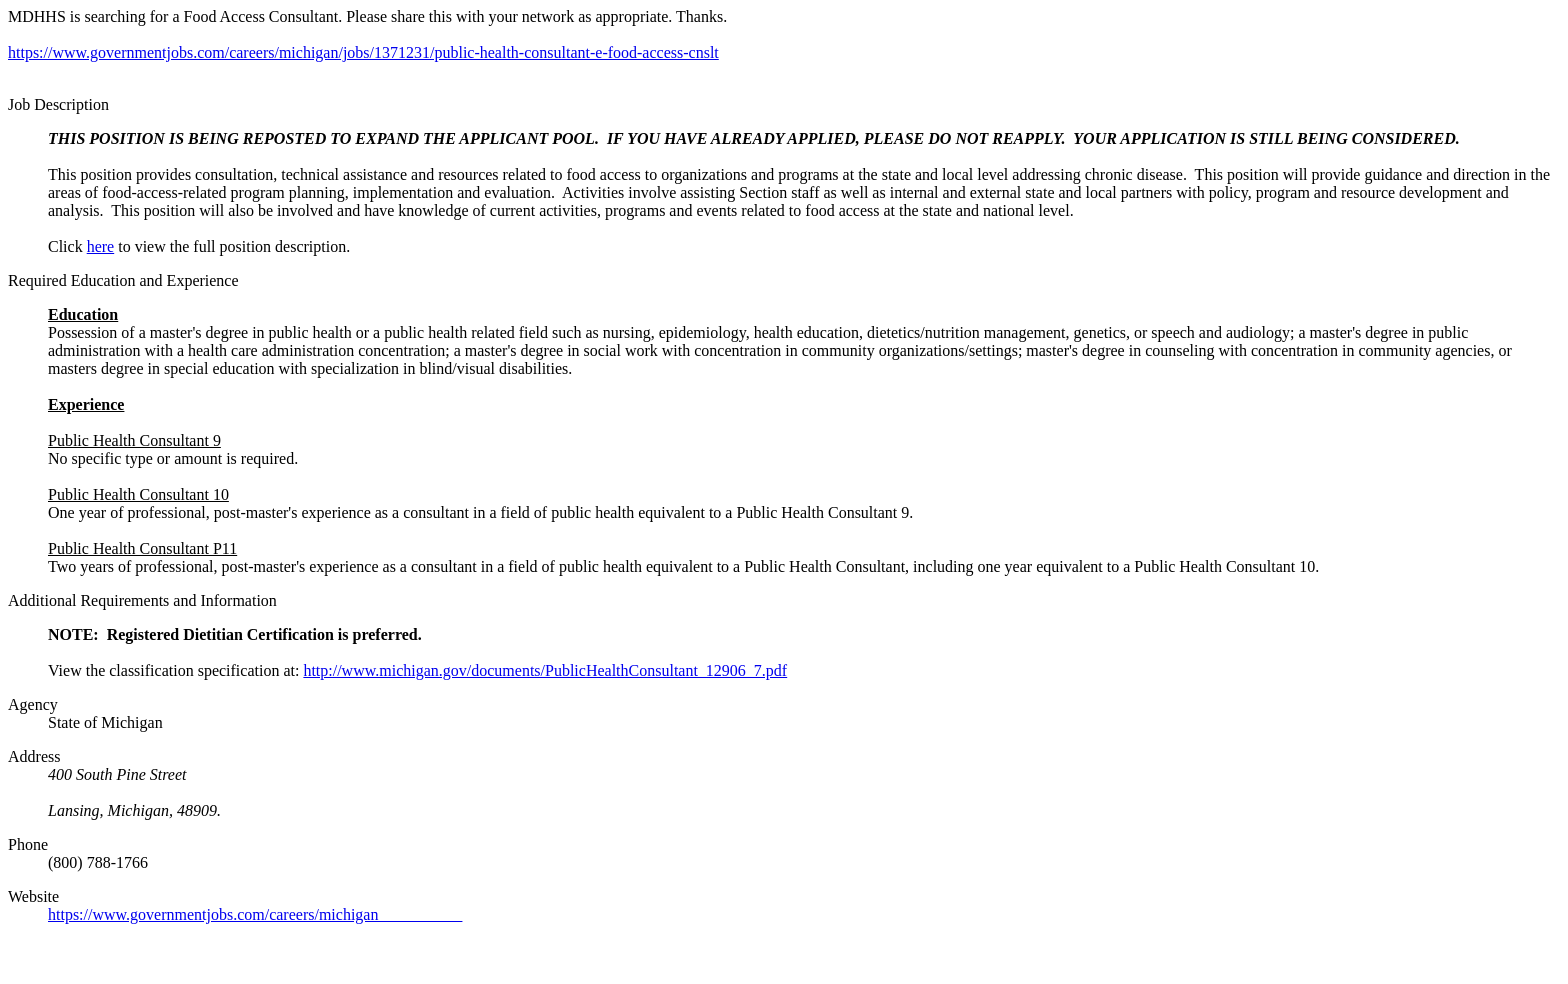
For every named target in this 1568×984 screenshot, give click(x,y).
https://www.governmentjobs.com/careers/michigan (255, 914)
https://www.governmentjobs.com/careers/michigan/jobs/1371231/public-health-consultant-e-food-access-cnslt (363, 52)
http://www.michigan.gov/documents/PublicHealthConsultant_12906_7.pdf (545, 670)
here (101, 246)
